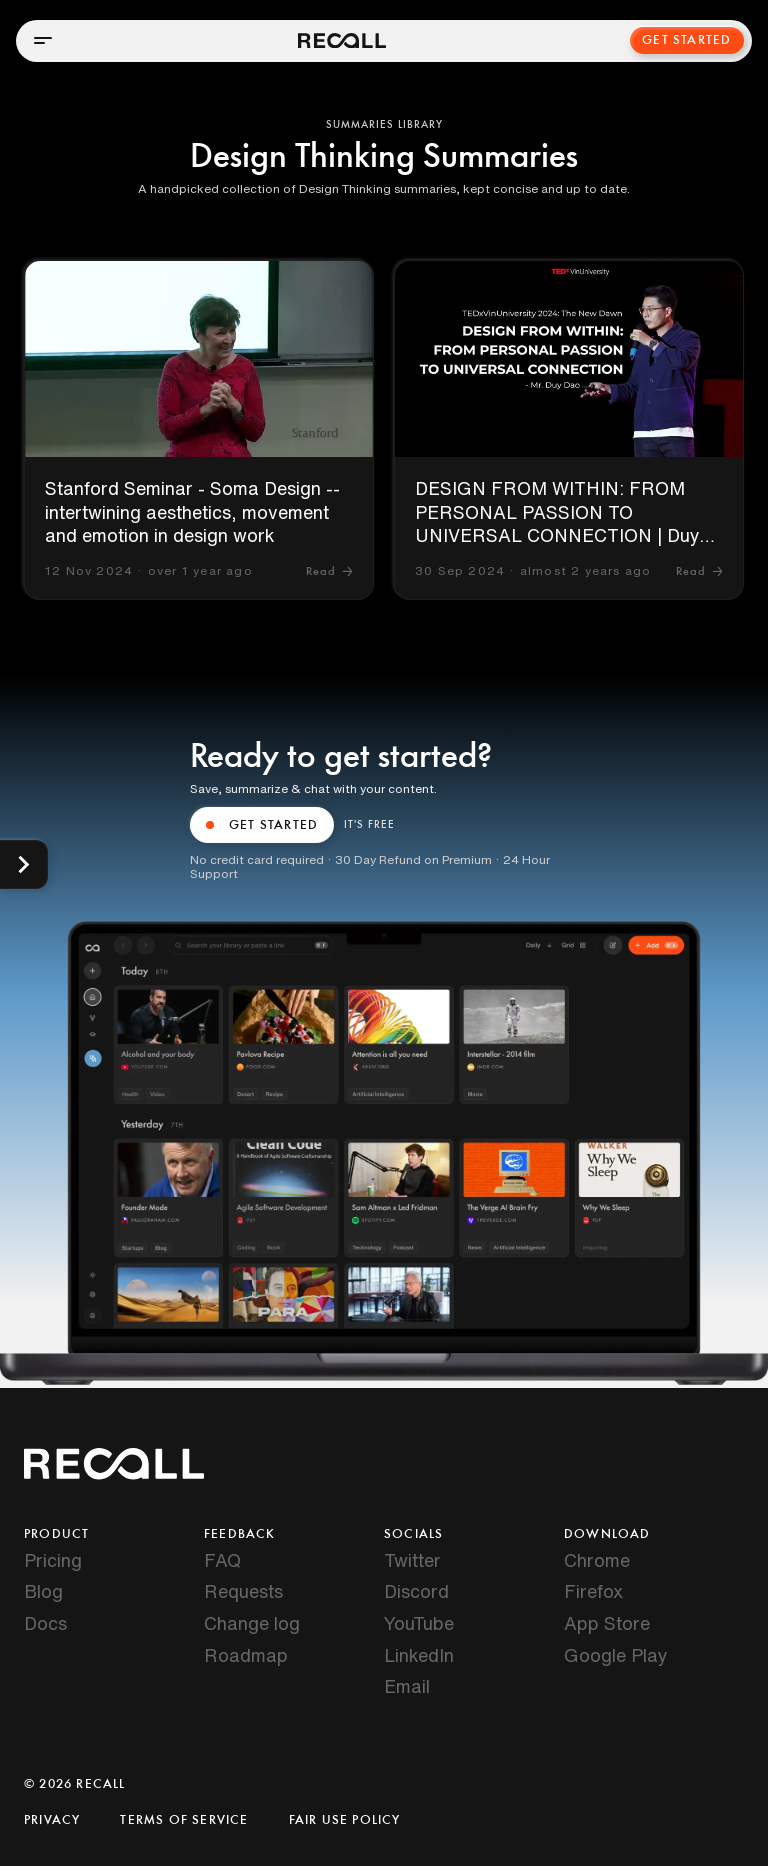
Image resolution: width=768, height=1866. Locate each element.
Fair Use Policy (345, 1820)
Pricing (53, 1560)
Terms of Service (184, 1820)
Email (407, 1686)
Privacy (52, 1820)
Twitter (412, 1560)
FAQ (222, 1560)
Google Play (616, 1655)
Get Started (687, 40)
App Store (607, 1623)
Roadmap (246, 1655)
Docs (45, 1623)
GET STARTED (262, 825)
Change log (252, 1623)
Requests (243, 1591)
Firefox (593, 1591)
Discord (416, 1591)
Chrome (597, 1560)
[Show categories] (23, 864)
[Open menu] (43, 40)
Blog (43, 1591)
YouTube (419, 1623)
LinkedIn (419, 1655)
